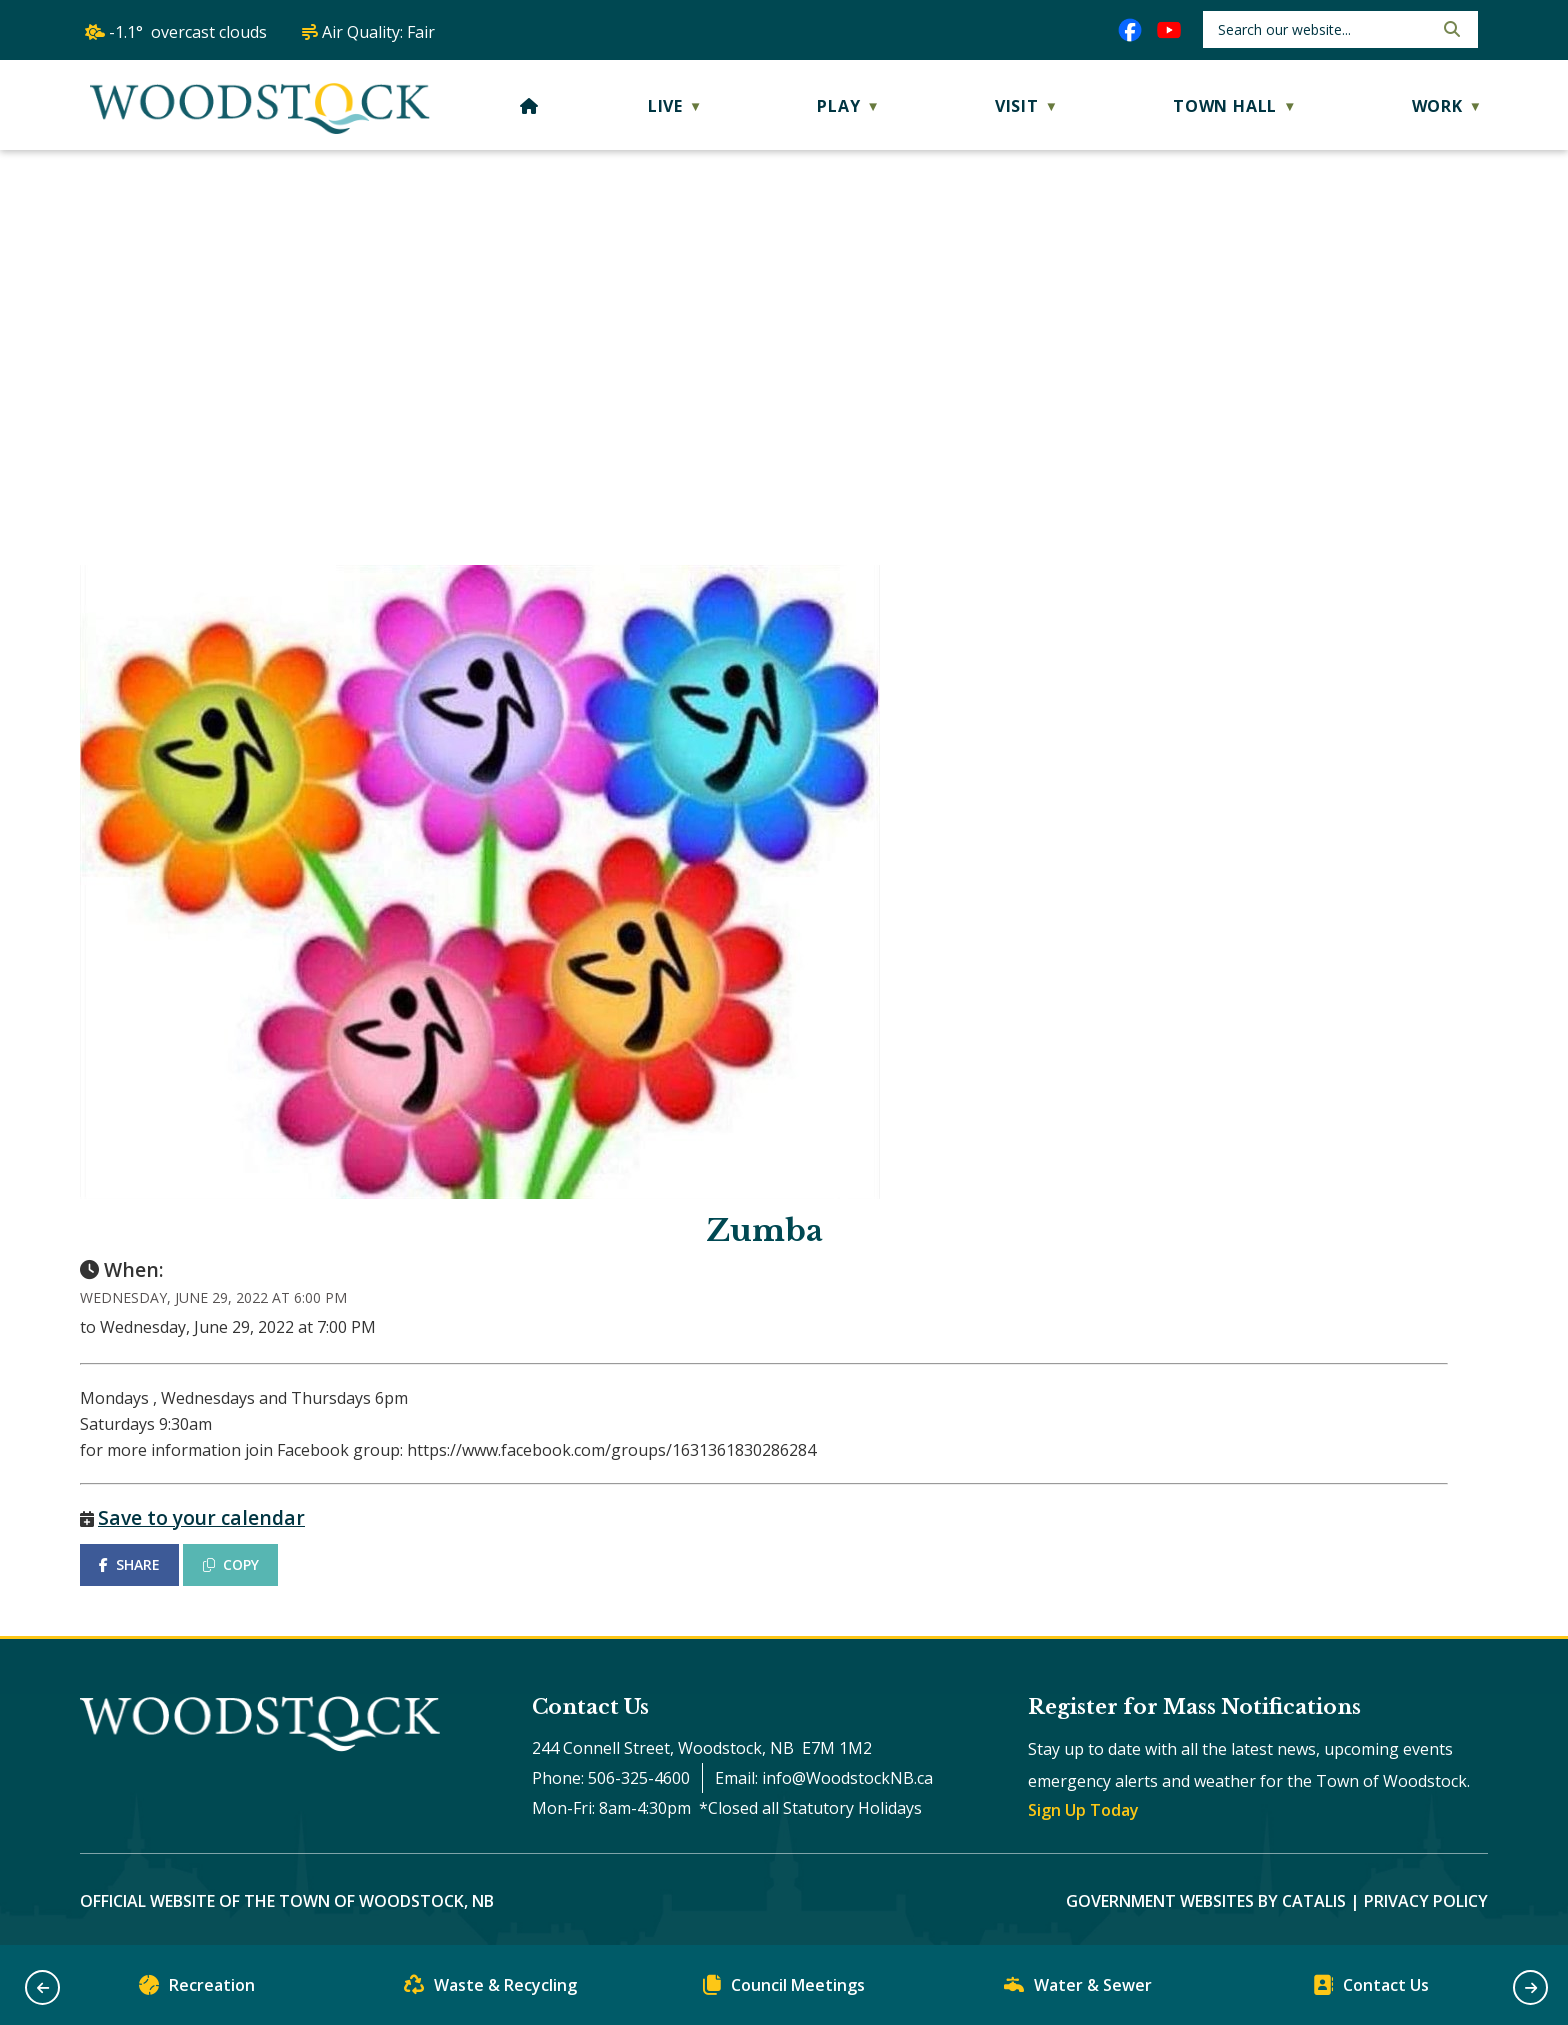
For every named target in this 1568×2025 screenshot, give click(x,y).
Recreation (197, 1989)
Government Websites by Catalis (1206, 1901)
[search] (1323, 29)
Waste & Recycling (490, 1989)
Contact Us (1371, 1989)
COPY (231, 1564)
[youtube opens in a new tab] (1169, 30)
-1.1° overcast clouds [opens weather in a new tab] (188, 32)
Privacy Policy (1426, 1901)
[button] (1450, 29)
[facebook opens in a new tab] (1130, 30)
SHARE (129, 1564)
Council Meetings (784, 1989)
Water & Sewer (1078, 1989)
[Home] (529, 106)
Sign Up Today (1083, 1810)
